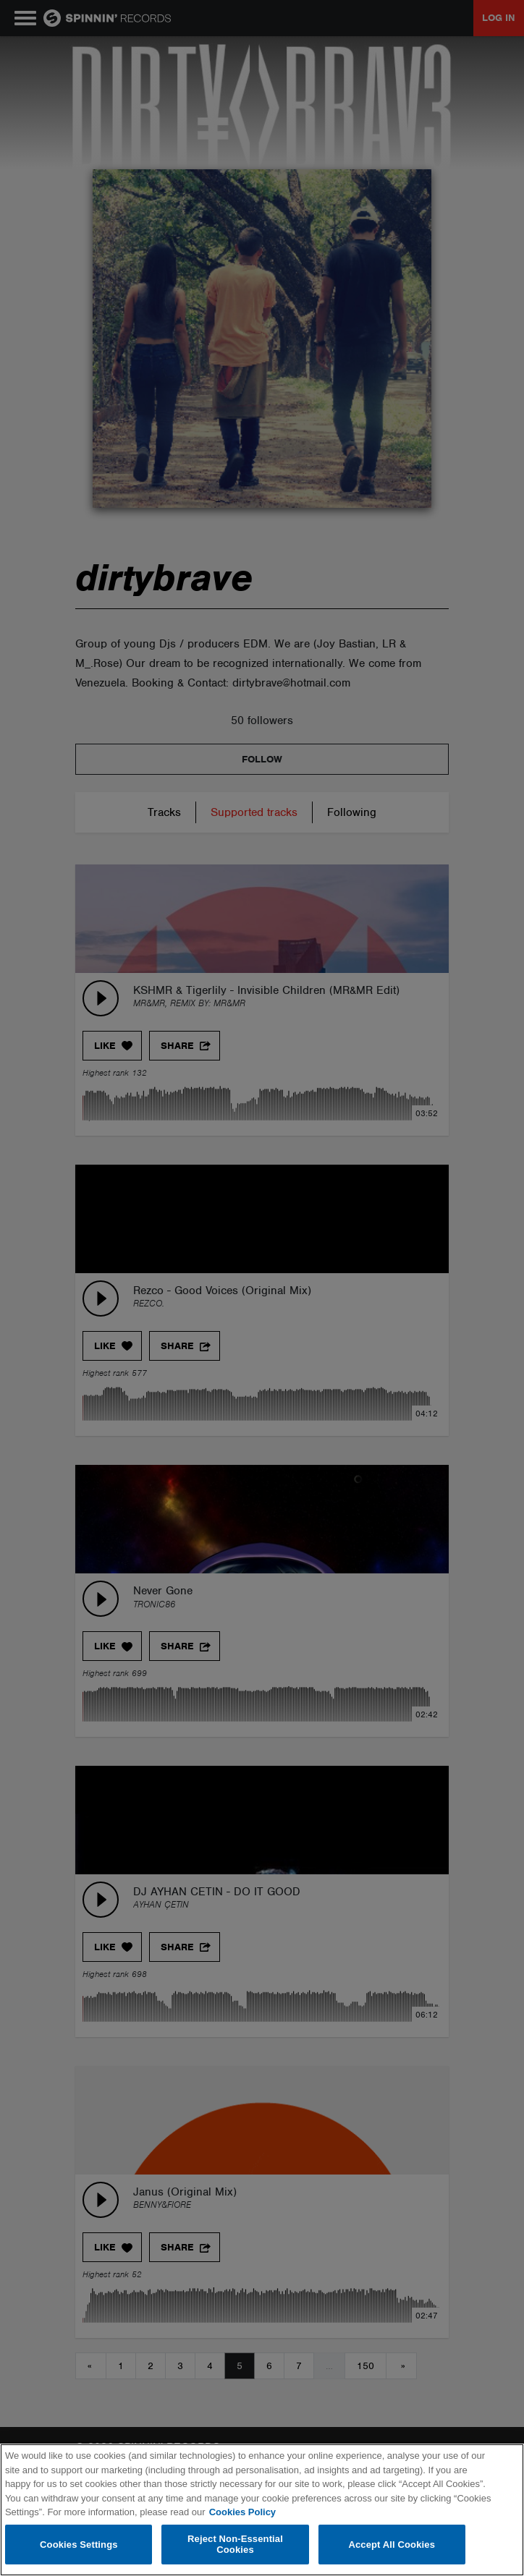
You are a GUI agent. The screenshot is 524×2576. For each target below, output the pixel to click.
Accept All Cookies (391, 2544)
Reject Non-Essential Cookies (235, 2544)
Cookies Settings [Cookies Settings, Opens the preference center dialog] (79, 2544)
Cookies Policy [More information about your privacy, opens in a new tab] (242, 2512)
